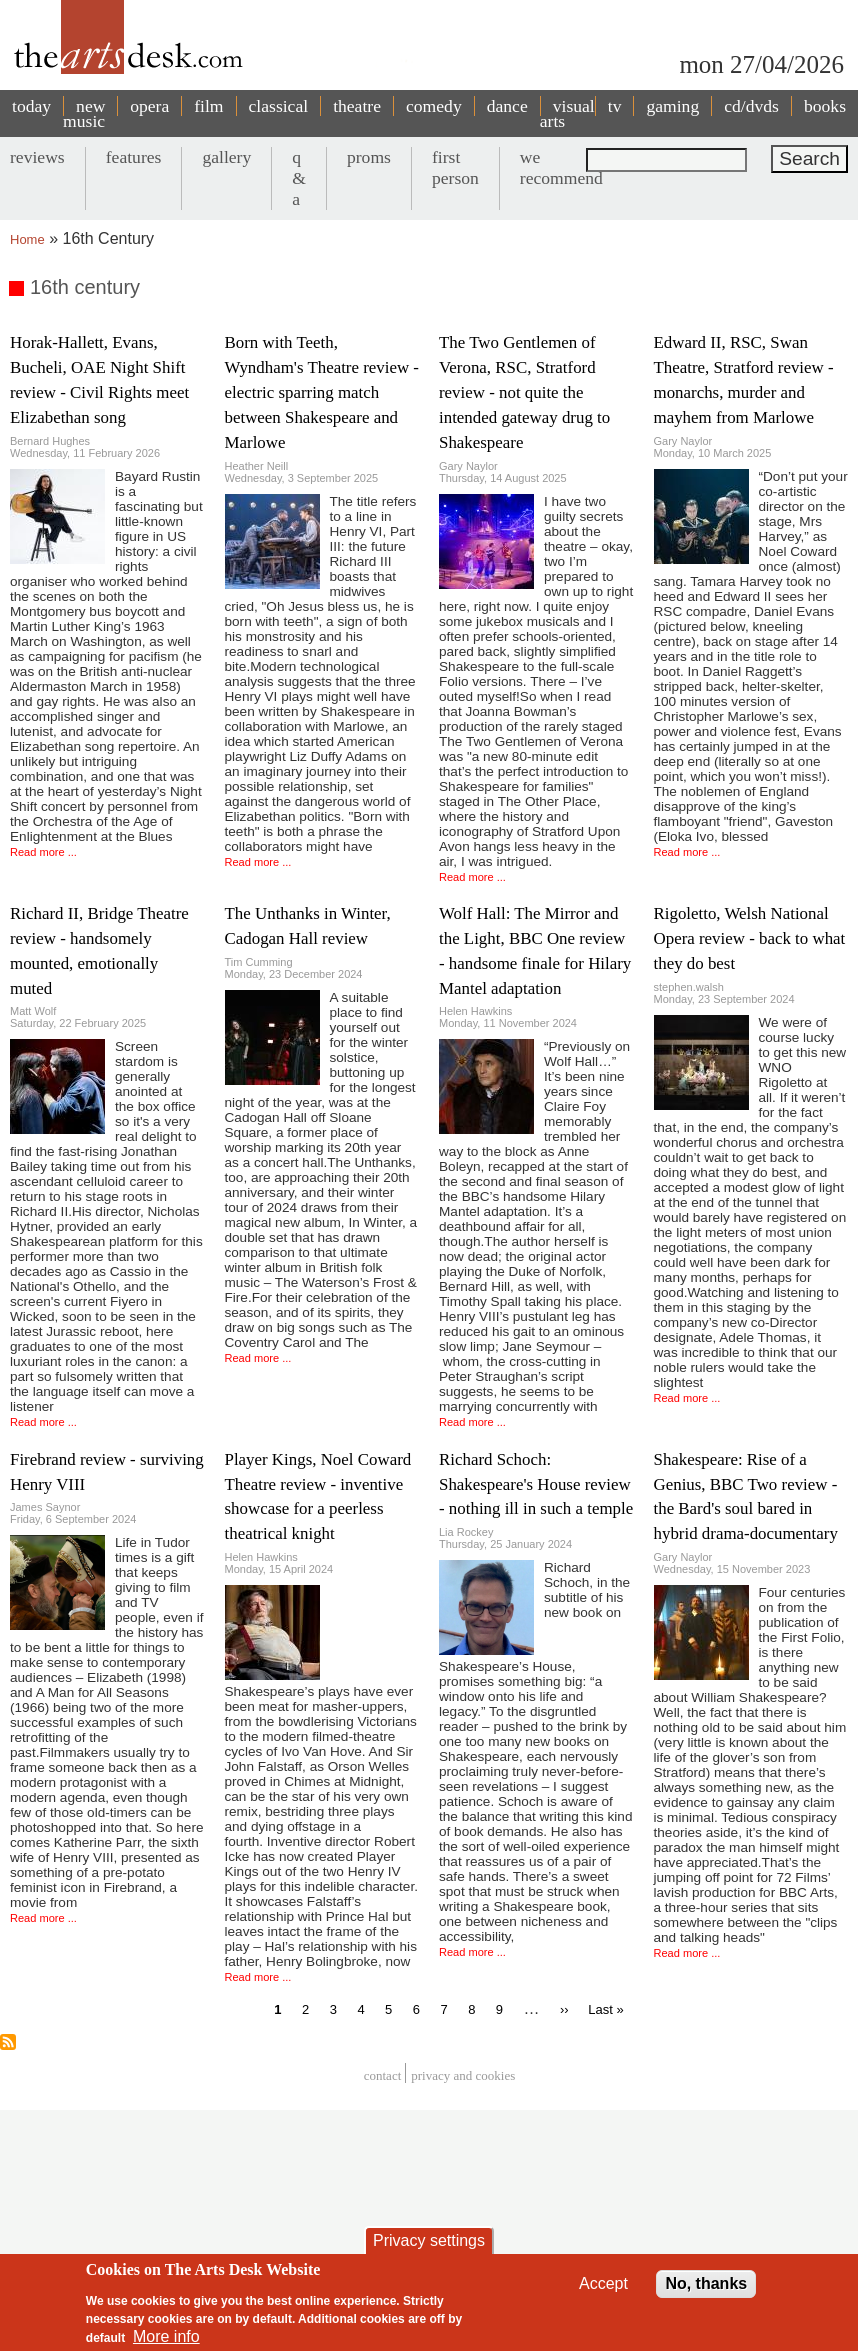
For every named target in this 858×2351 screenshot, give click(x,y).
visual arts (567, 113)
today (31, 106)
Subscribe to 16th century (8, 2042)
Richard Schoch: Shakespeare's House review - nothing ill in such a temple (536, 1484)
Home (27, 239)
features (134, 157)
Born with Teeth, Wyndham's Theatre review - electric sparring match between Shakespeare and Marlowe (322, 392)
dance (507, 106)
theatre (357, 106)
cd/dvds (751, 106)
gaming (672, 106)
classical (279, 106)
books (825, 106)
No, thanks (706, 2283)
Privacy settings (429, 2240)
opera (149, 106)
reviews (37, 157)
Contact (383, 2075)
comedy (434, 106)
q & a (299, 178)
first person (455, 167)
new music (84, 113)
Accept (603, 2283)
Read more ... (43, 852)
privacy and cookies (463, 2075)
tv (615, 106)
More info (166, 2336)
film (208, 106)
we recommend (561, 167)
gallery (226, 157)
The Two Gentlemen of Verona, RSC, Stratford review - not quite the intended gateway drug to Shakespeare (524, 392)
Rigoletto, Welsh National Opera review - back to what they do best (750, 938)
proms (369, 157)
